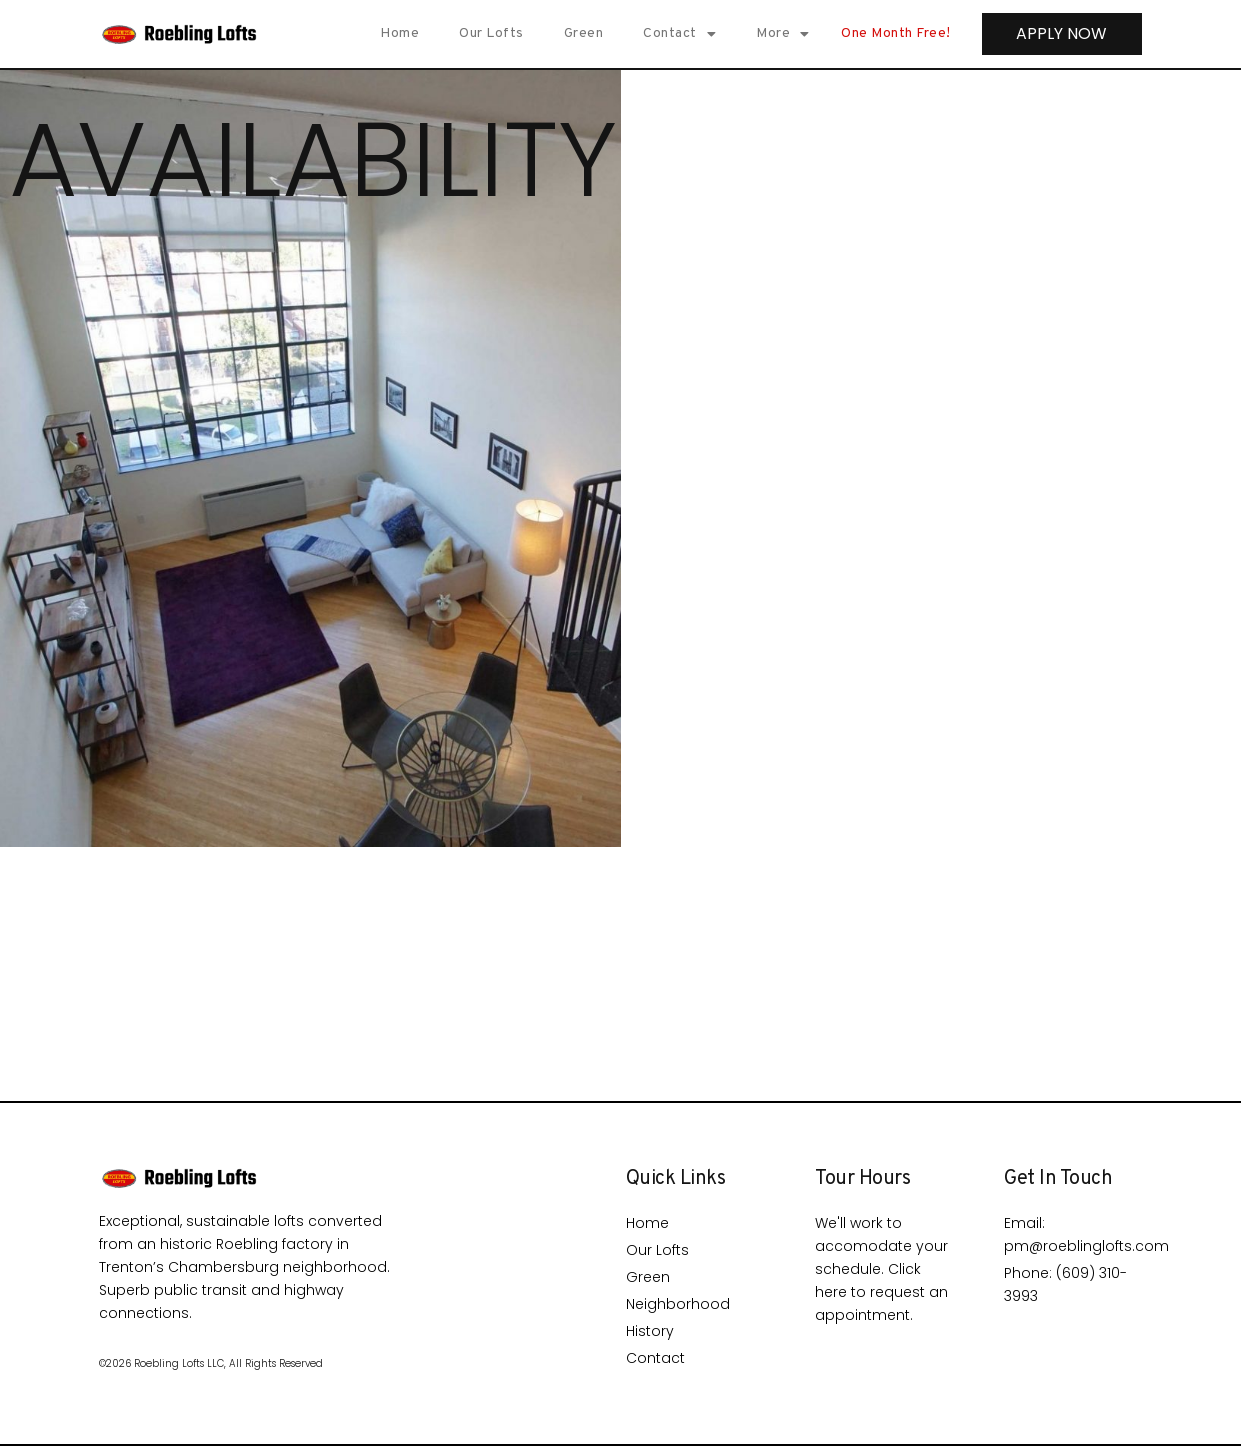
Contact (676, 34)
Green (581, 33)
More (780, 34)
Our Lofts (488, 33)
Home (396, 33)
